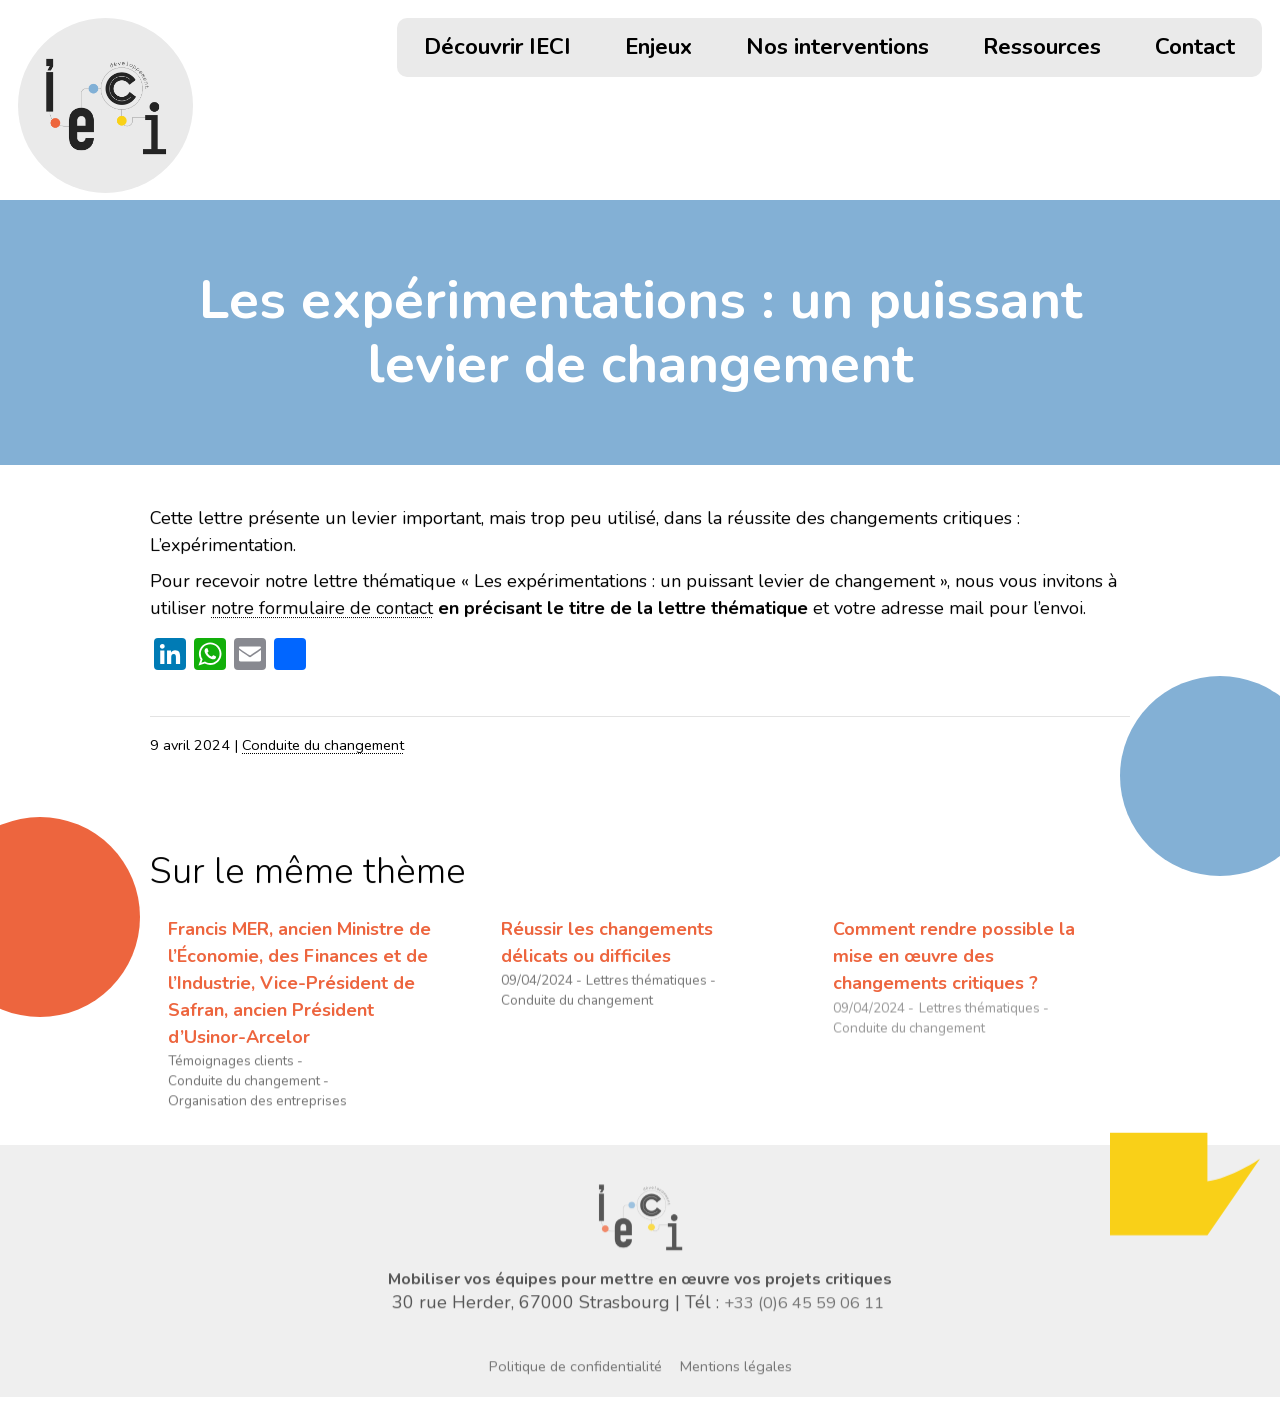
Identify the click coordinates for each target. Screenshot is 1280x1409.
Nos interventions (837, 49)
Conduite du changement (323, 745)
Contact (1195, 49)
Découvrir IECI (497, 49)
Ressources (1042, 49)
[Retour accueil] (105, 105)
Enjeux (658, 49)
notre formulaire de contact (322, 608)
